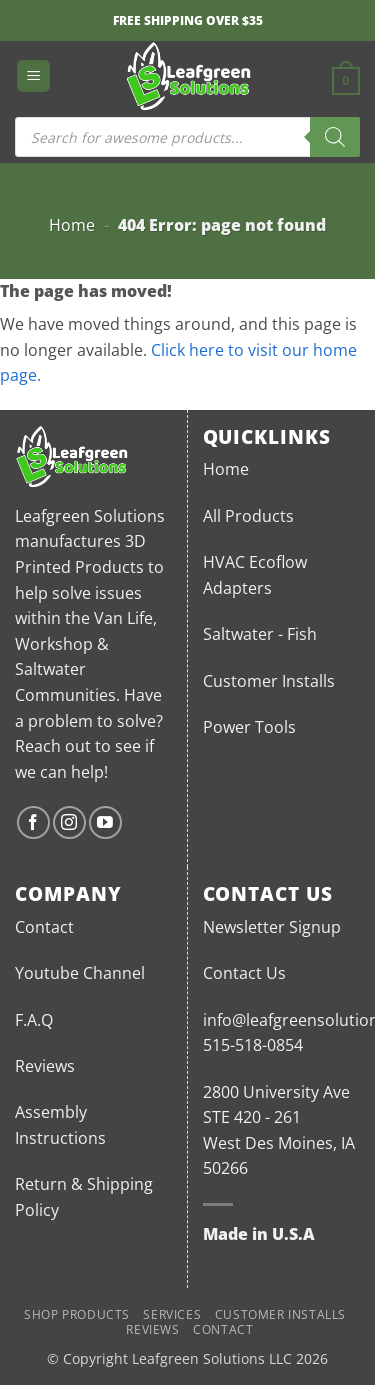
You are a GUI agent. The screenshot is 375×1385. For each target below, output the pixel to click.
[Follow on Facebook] (33, 822)
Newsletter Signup (272, 927)
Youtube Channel (80, 973)
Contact (44, 927)
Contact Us (244, 973)
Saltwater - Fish (260, 634)
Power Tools (249, 727)
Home (72, 225)
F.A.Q (34, 1020)
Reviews (45, 1066)
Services (172, 1314)
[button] (33, 76)
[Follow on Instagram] (69, 822)
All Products (248, 516)
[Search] (335, 137)
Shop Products (77, 1314)
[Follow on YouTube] (105, 822)
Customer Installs (269, 681)
